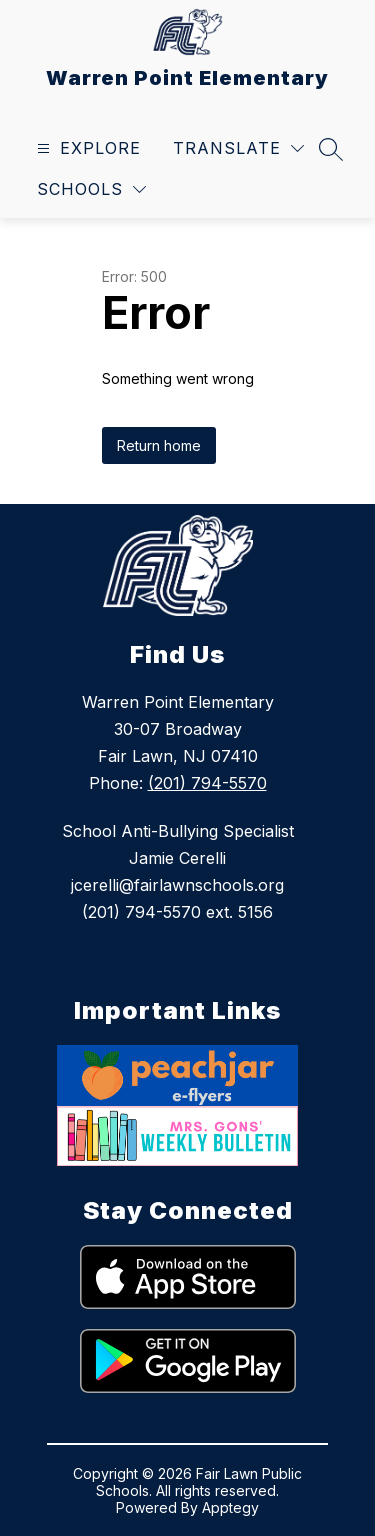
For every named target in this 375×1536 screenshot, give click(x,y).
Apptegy (230, 1507)
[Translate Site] (238, 148)
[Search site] (331, 149)
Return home (159, 445)
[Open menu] (86, 148)
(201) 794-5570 (207, 783)
